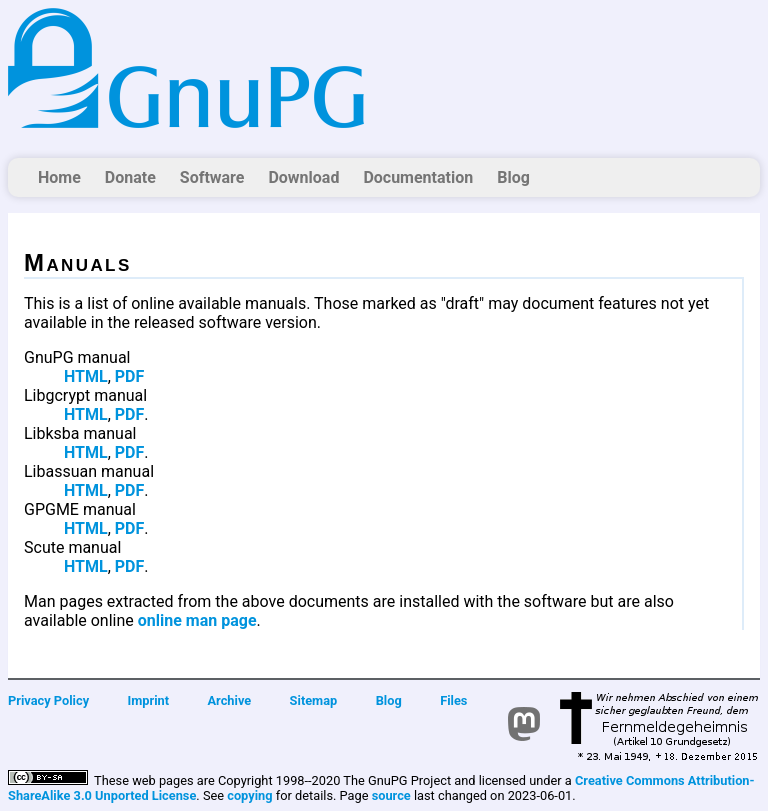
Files (453, 700)
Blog (513, 177)
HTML (86, 376)
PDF (130, 376)
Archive (230, 700)
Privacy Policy (48, 700)
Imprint (149, 700)
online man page (197, 620)
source (391, 795)
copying (249, 795)
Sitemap (314, 700)
